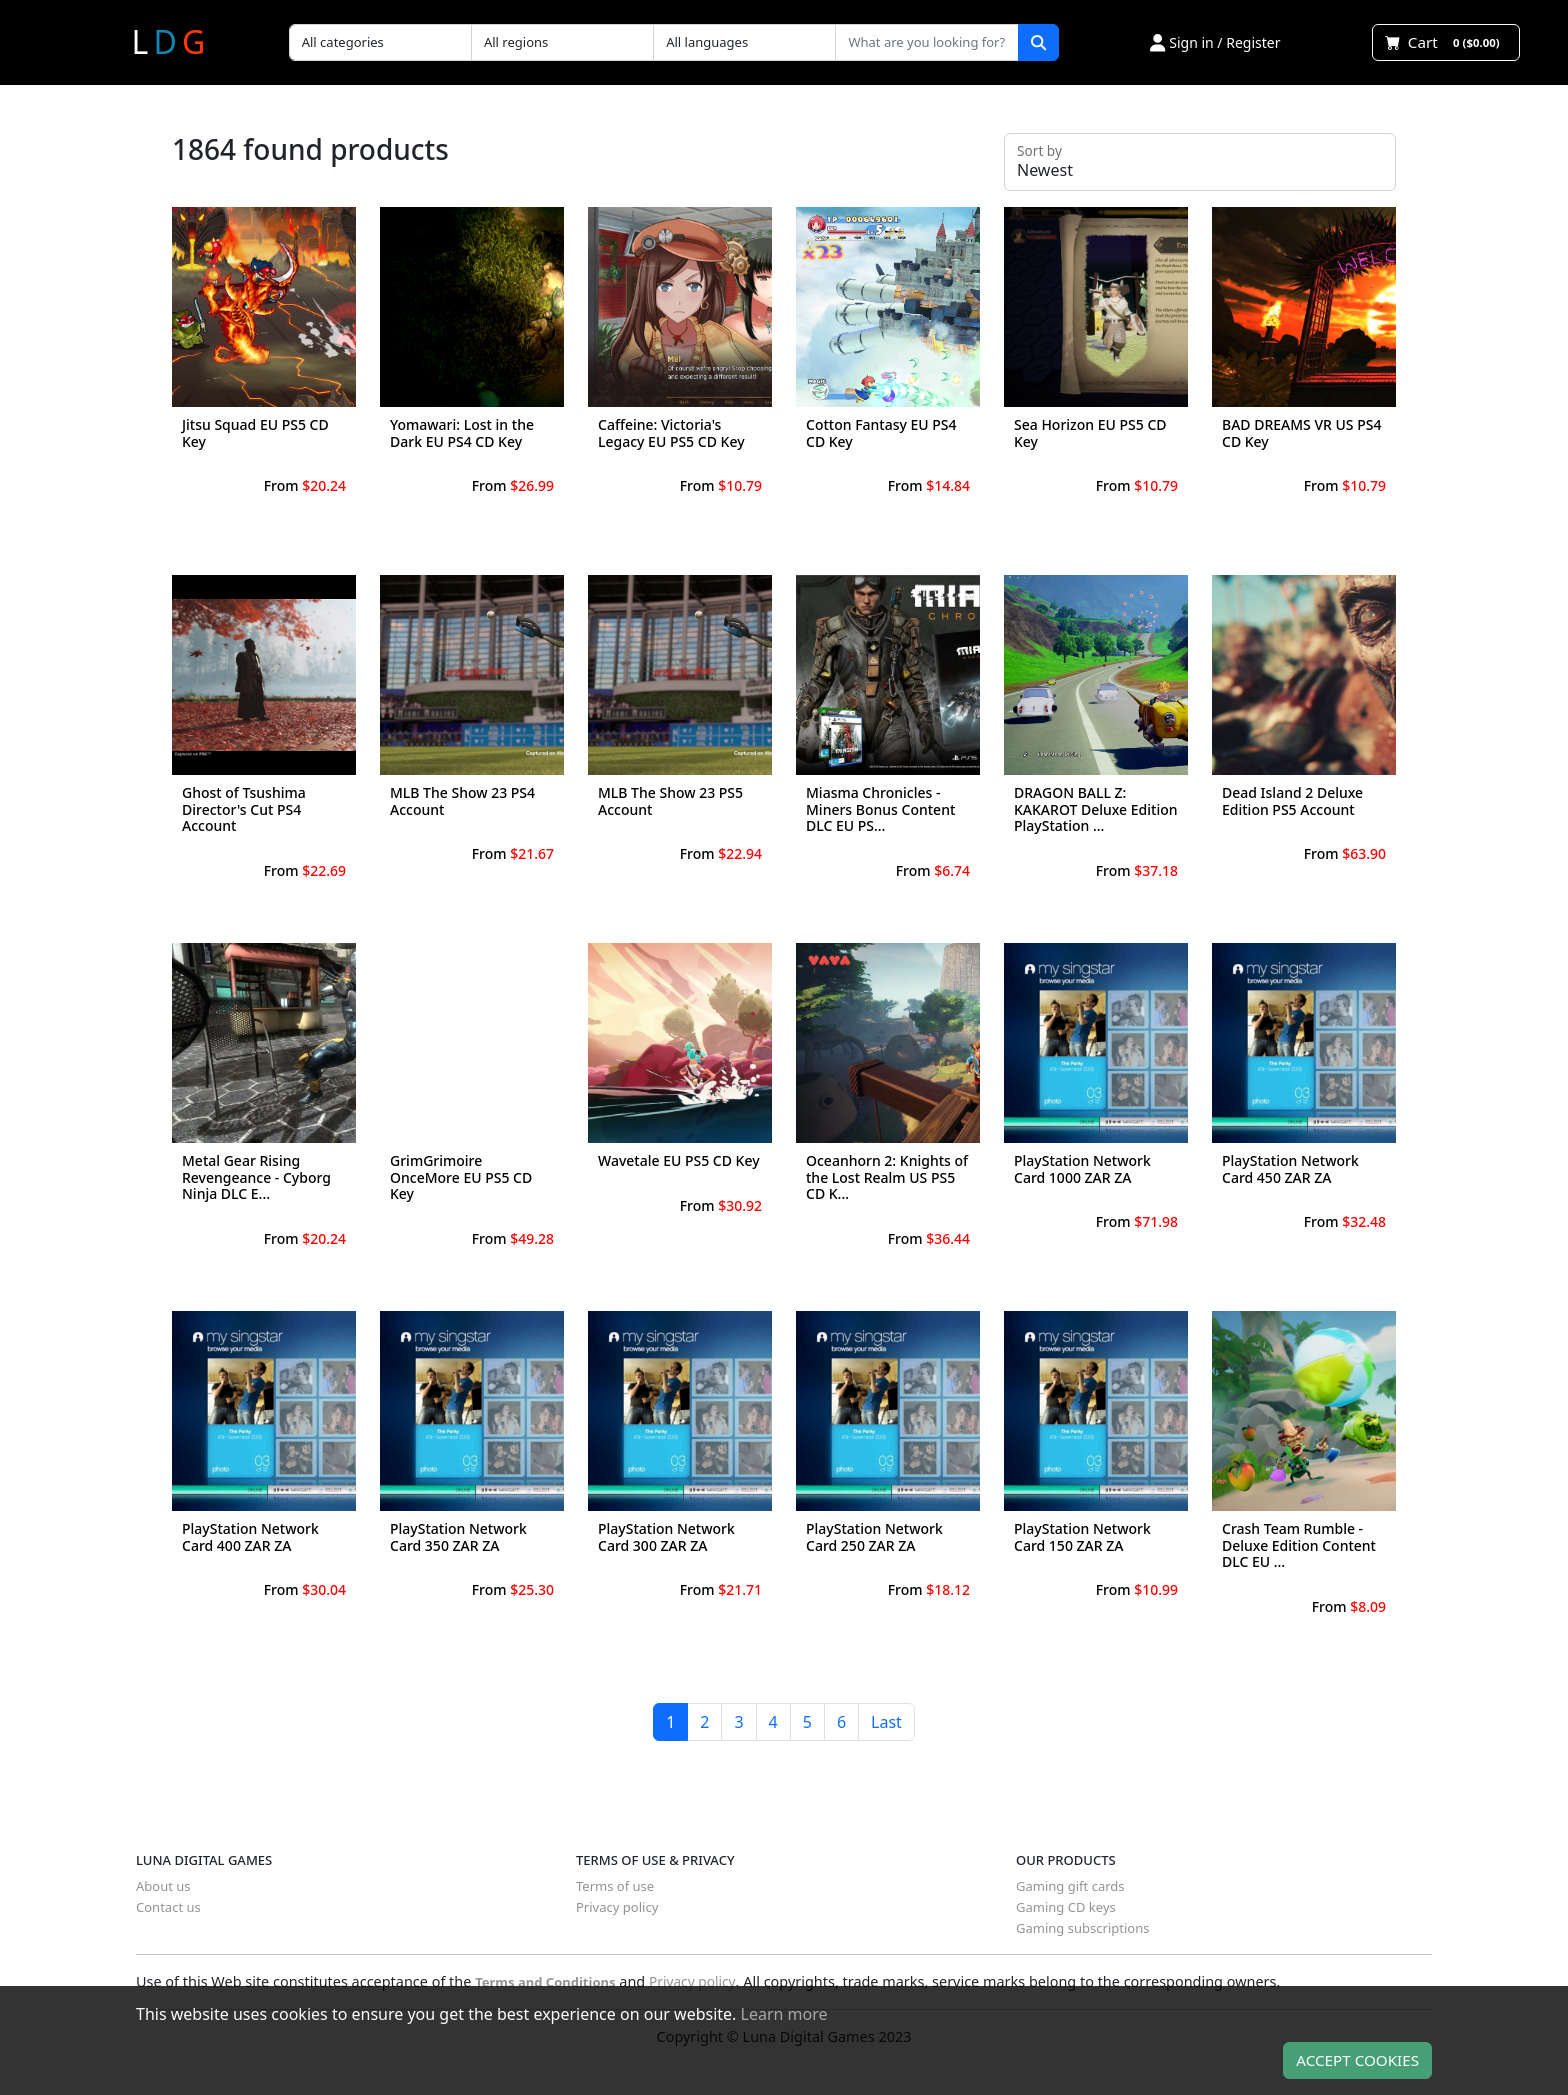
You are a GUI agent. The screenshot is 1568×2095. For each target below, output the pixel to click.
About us (163, 1886)
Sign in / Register (1215, 42)
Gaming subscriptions (1082, 1928)
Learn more (784, 2014)
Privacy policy (617, 1907)
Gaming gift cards (1070, 1886)
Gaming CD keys (1066, 1907)
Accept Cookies (1357, 2060)
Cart (1446, 42)
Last (886, 1722)
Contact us (168, 1907)
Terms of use (615, 1886)
